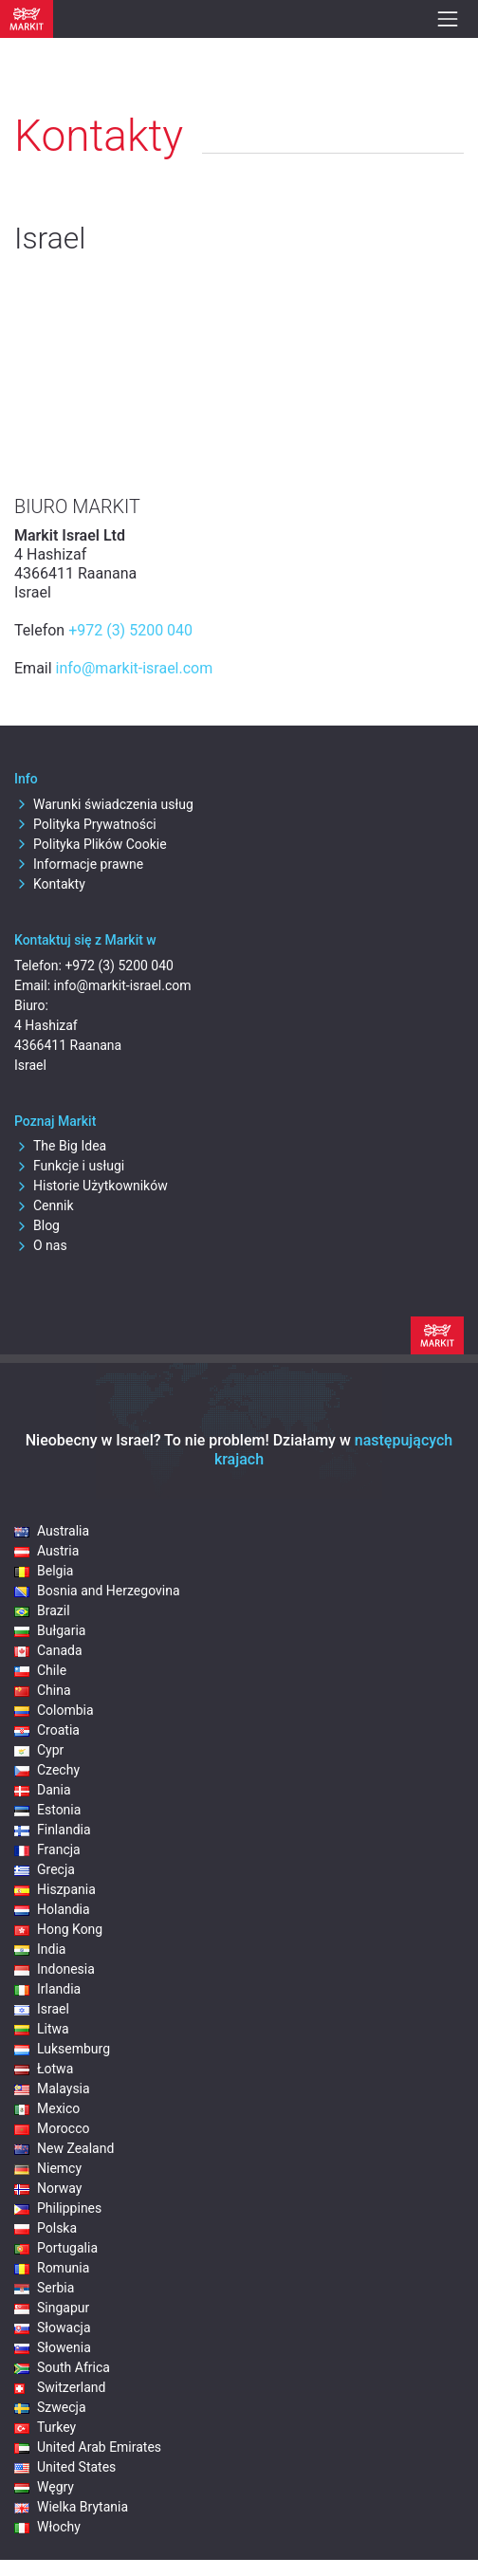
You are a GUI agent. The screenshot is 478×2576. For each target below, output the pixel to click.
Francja (47, 1849)
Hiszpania (55, 1889)
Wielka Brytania (71, 2506)
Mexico (47, 2108)
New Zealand (64, 2148)
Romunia (51, 2267)
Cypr (39, 1749)
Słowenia (52, 2347)
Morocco (51, 2128)
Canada (48, 1650)
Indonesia (54, 1969)
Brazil (42, 1610)
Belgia (43, 1570)
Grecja (44, 1869)
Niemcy (48, 2168)
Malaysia (52, 2088)
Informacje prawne (78, 864)
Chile (40, 1670)
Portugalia (56, 2247)
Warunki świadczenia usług (103, 804)
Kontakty (49, 884)
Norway (48, 2188)
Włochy (47, 2526)
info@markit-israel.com (134, 668)
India (39, 1949)
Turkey (45, 2427)
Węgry (44, 2486)
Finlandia (52, 1829)
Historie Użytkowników (91, 1185)
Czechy (47, 1769)
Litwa (41, 2028)
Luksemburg (62, 2048)
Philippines (57, 2208)
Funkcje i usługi (69, 1165)
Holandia (52, 1909)
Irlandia (47, 1988)
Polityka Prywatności (85, 824)
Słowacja (52, 2327)
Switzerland (59, 2387)
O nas (40, 1245)
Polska (45, 2228)
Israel (41, 2008)
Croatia (47, 1730)
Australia (51, 1530)
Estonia (47, 1809)
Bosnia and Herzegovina (97, 1590)
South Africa (62, 2367)
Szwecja (50, 2407)
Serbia (44, 2287)
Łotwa (43, 2068)
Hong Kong (58, 1929)
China (42, 1690)
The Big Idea (60, 1145)
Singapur (51, 2307)
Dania (42, 1789)
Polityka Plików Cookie (90, 844)
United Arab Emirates (87, 2447)
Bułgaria (49, 1630)
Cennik (44, 1205)
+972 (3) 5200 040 (130, 630)
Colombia (54, 1710)
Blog (37, 1225)
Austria (46, 1550)
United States (65, 2467)
